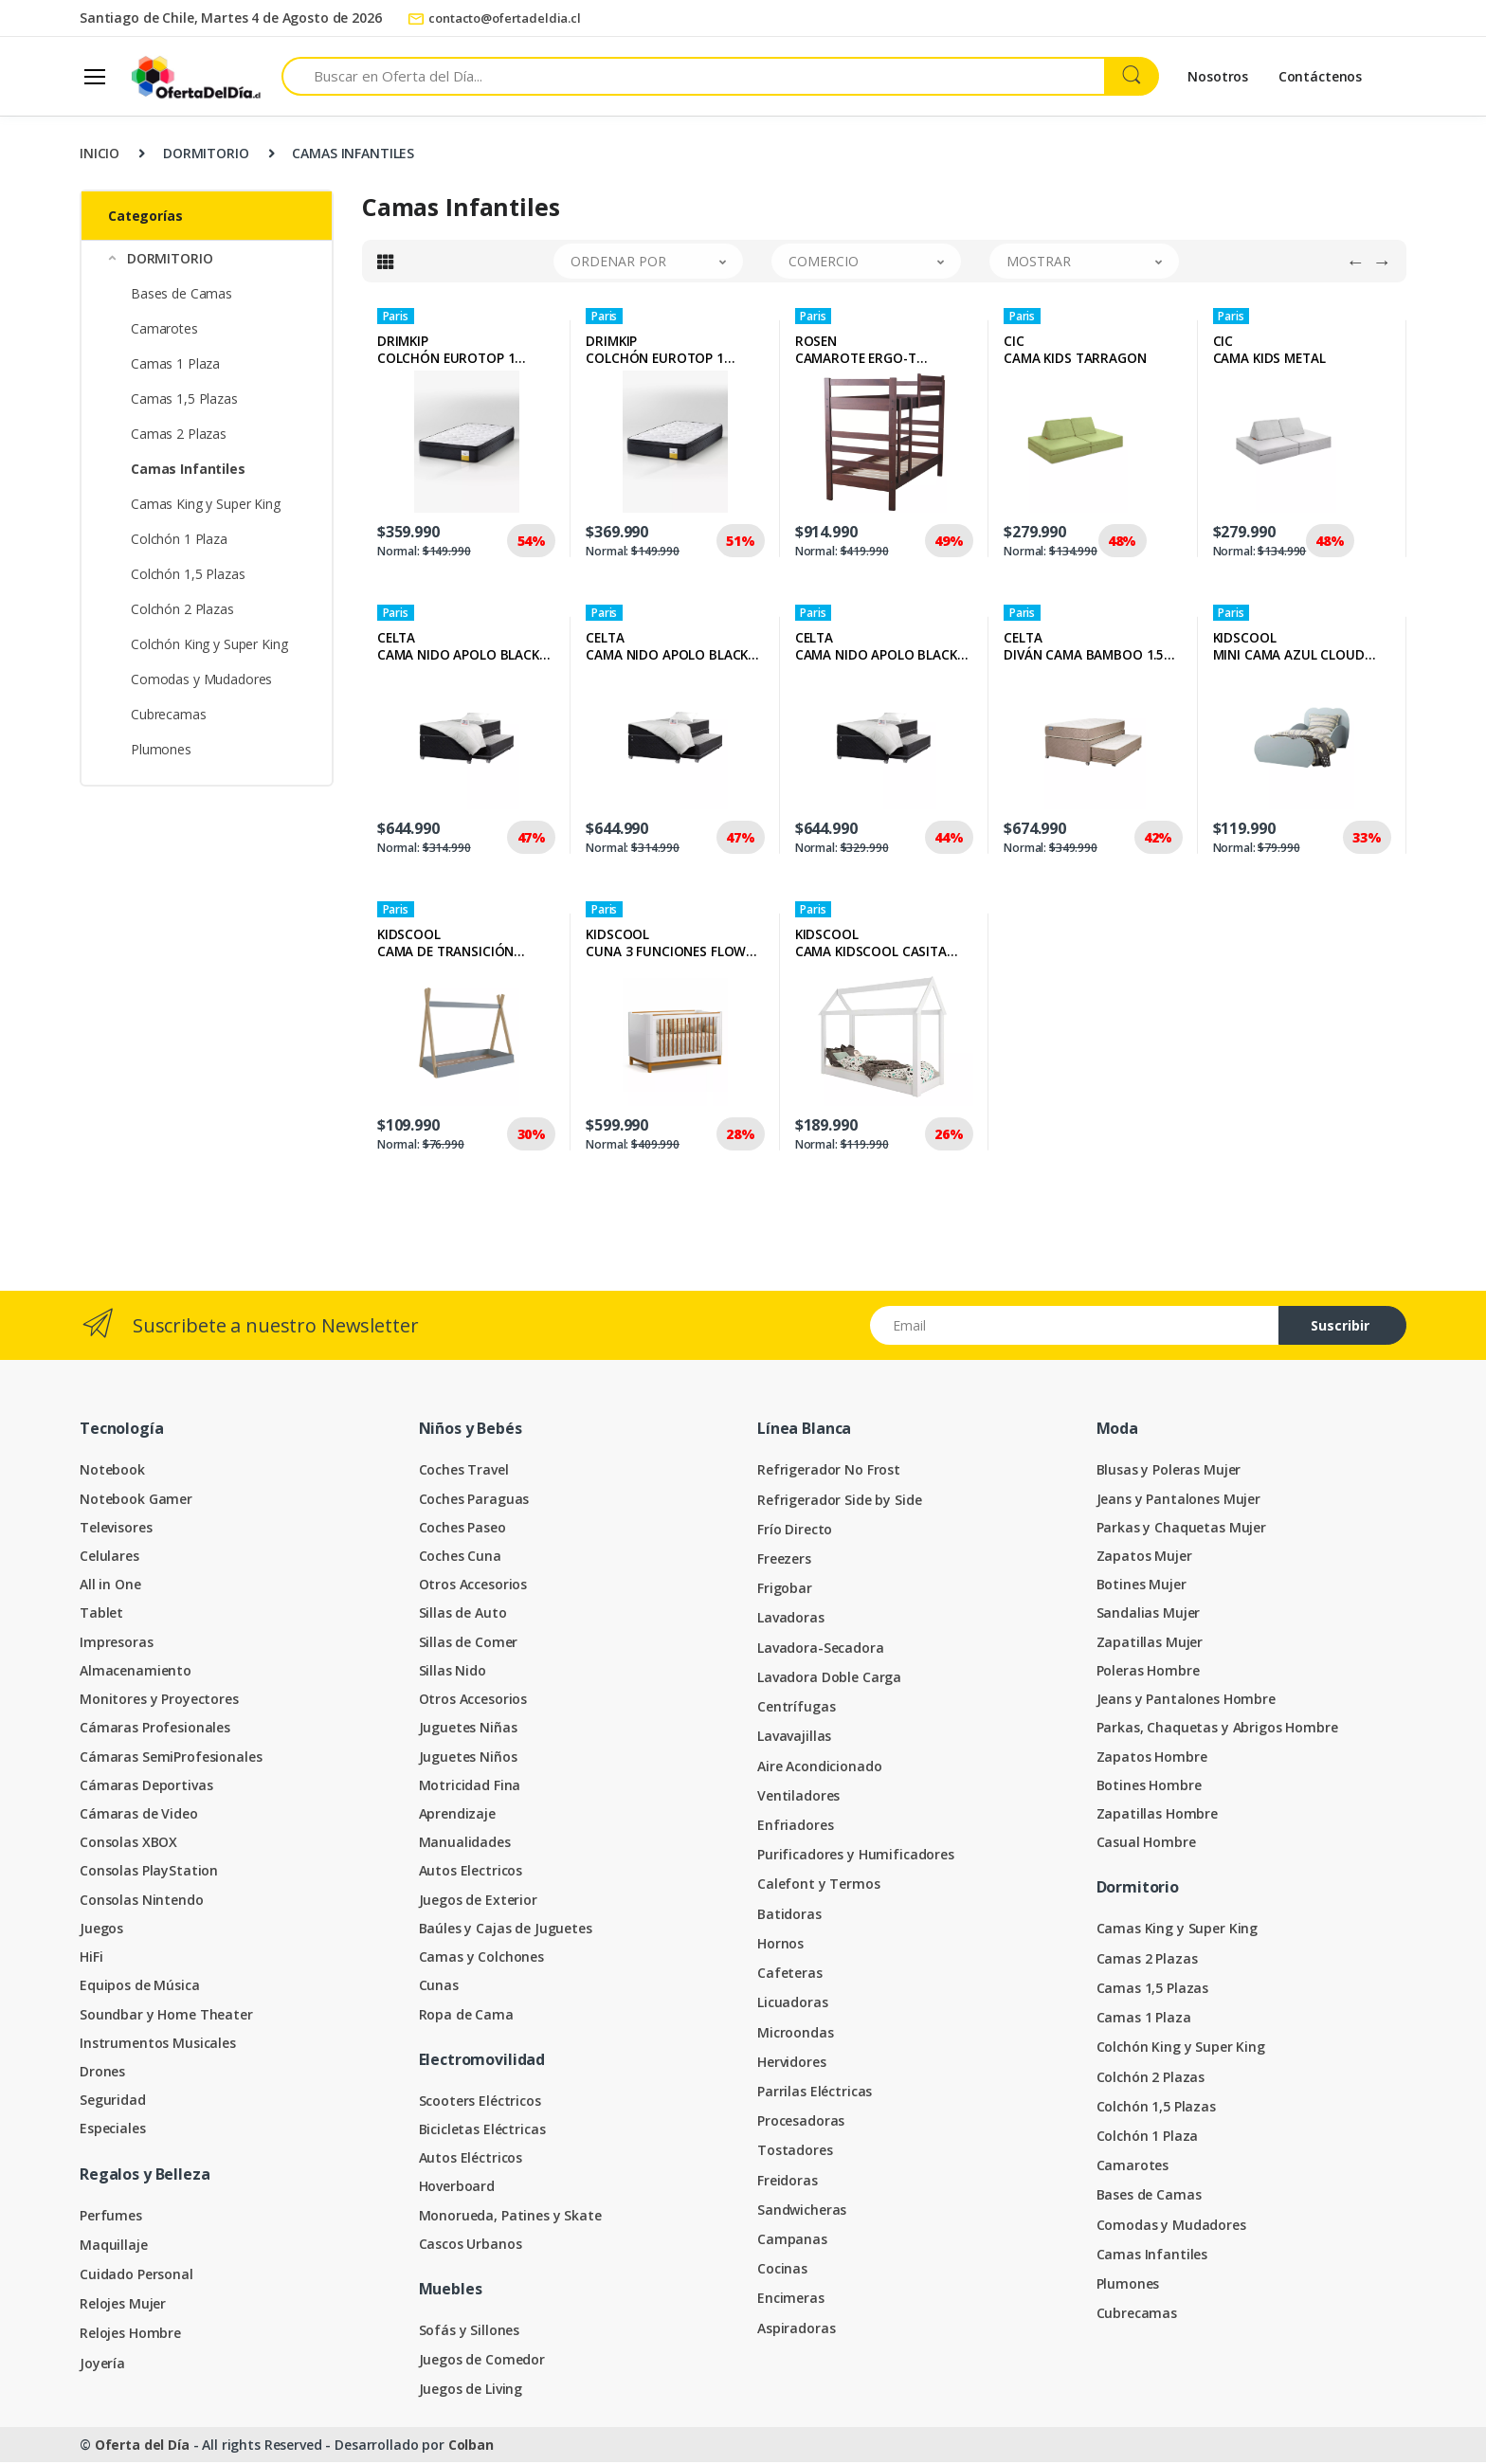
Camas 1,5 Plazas (184, 399)
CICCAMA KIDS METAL (1269, 352)
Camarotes (164, 328)
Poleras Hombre (1148, 1672)
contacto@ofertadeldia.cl (494, 18)
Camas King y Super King (206, 504)
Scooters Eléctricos (480, 2102)
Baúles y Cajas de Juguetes (505, 1930)
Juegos (101, 1930)
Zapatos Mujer (1144, 1558)
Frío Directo (794, 1531)
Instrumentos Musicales (158, 2045)
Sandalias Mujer (1148, 1614)
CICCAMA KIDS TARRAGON (1075, 352)
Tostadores (795, 2152)
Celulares (109, 1558)
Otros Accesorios (473, 1586)
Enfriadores (795, 1827)
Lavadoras (791, 1619)
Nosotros (1217, 76)
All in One (110, 1586)
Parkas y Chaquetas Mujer (1181, 1529)
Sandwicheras (801, 2211)
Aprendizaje (457, 1815)
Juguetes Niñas (468, 1729)
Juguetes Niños (468, 1758)
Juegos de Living (471, 2391)
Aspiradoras (796, 2330)
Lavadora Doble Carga (829, 1679)
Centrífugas (796, 1708)
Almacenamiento (135, 1672)
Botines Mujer (1141, 1586)
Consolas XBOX (128, 1844)
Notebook (112, 1471)
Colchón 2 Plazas (182, 609)
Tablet (101, 1614)
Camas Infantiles (1152, 2256)
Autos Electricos (471, 1872)
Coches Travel (464, 1471)
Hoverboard (457, 2188)
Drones (102, 2073)
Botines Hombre (1149, 1787)
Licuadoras (792, 2004)
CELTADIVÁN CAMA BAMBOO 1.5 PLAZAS (1084, 648)
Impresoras (117, 1644)
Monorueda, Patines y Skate (510, 2217)
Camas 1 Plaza (175, 363)
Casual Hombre (1146, 1844)
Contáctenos (1320, 76)
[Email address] (1074, 1327)
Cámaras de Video (139, 1815)
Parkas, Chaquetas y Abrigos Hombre (1217, 1729)
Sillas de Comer (468, 1644)
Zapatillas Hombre (1157, 1815)
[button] (206, 258)
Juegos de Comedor (482, 2361)
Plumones (161, 749)
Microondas (795, 2034)
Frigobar (784, 1590)
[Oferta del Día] (196, 76)
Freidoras (787, 2182)
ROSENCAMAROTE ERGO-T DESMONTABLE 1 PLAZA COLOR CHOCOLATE (868, 352)
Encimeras (791, 2300)
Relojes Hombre (130, 2335)
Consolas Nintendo (142, 1902)
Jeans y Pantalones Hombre (1186, 1701)
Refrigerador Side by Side (839, 1502)
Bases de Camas (181, 293)
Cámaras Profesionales (155, 1729)
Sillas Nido (452, 1672)
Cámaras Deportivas (146, 1787)
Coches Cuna (460, 1558)
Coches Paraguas (474, 1501)
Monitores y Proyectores (159, 1701)
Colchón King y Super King (209, 644)
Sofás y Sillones (469, 2332)
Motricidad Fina (470, 1787)
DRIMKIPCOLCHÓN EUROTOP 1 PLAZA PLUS (655, 352)
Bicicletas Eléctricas (482, 2131)
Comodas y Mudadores (201, 679)
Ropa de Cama (466, 2016)
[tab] (385, 262)
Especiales (113, 2130)
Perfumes (111, 2217)
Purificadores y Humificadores (855, 1856)
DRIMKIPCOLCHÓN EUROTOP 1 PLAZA (446, 352)
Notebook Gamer (136, 1501)
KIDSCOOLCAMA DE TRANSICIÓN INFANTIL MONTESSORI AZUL (448, 945)
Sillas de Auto (463, 1614)
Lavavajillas (794, 1738)
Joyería (102, 2365)
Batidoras (789, 1916)
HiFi (91, 1958)
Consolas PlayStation (149, 1872)
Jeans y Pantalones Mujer (1178, 1501)
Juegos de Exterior (478, 1902)
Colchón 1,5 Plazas (188, 574)
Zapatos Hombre (1151, 1758)
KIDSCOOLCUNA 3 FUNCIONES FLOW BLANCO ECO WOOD (666, 945)
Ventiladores (798, 1797)
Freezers (784, 1560)
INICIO (99, 153)
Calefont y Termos (818, 1885)
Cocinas (782, 2270)
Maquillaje (114, 2247)
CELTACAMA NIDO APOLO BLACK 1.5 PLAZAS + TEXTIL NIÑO (458, 648)
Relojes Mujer (123, 2305)
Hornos (780, 1945)
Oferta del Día (142, 2446)
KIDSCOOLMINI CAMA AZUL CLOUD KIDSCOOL (1289, 648)
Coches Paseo (462, 1529)
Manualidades (465, 1844)
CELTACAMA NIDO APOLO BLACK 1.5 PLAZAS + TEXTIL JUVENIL (882, 648)
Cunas (439, 1987)
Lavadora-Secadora (820, 1649)
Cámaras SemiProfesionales (171, 1758)
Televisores (116, 1529)
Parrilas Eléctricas (814, 2093)
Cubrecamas (169, 714)
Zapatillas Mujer (1150, 1644)
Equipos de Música (140, 1987)
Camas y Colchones (482, 1958)
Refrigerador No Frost (828, 1471)
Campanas (792, 2241)
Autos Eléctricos (471, 2159)
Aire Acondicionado (819, 1768)
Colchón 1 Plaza (179, 539)
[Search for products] (693, 76)
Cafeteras (790, 1975)
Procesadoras (800, 2122)
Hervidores (791, 2064)
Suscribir (1340, 1327)
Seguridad (113, 2102)
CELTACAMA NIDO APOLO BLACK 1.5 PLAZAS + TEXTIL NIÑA (667, 648)
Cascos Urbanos (470, 2246)
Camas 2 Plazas (179, 434)
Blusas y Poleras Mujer (1168, 1471)
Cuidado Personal (136, 2276)
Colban (471, 2446)
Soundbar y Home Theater (166, 2016)
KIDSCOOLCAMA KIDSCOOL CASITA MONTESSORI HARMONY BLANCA (871, 945)
